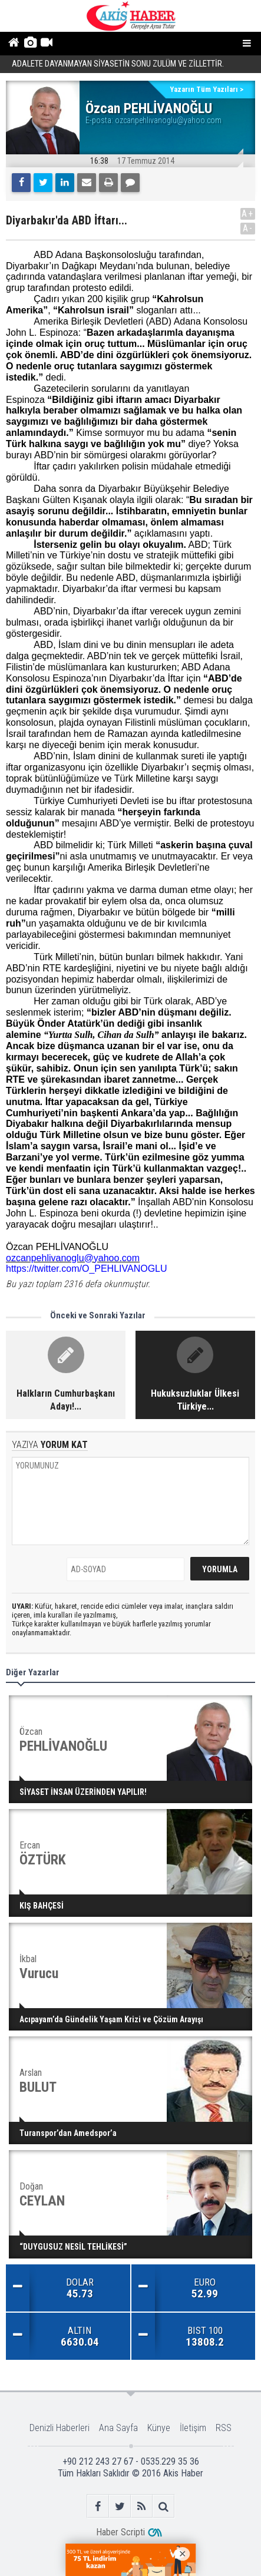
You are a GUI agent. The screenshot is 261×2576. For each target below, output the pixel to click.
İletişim (193, 2427)
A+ (248, 213)
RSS (224, 2427)
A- (248, 228)
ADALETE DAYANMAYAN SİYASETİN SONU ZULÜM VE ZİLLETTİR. (118, 65)
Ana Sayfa (118, 2427)
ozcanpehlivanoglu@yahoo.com (168, 120)
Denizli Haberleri (59, 2427)
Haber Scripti (120, 2532)
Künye (158, 2427)
